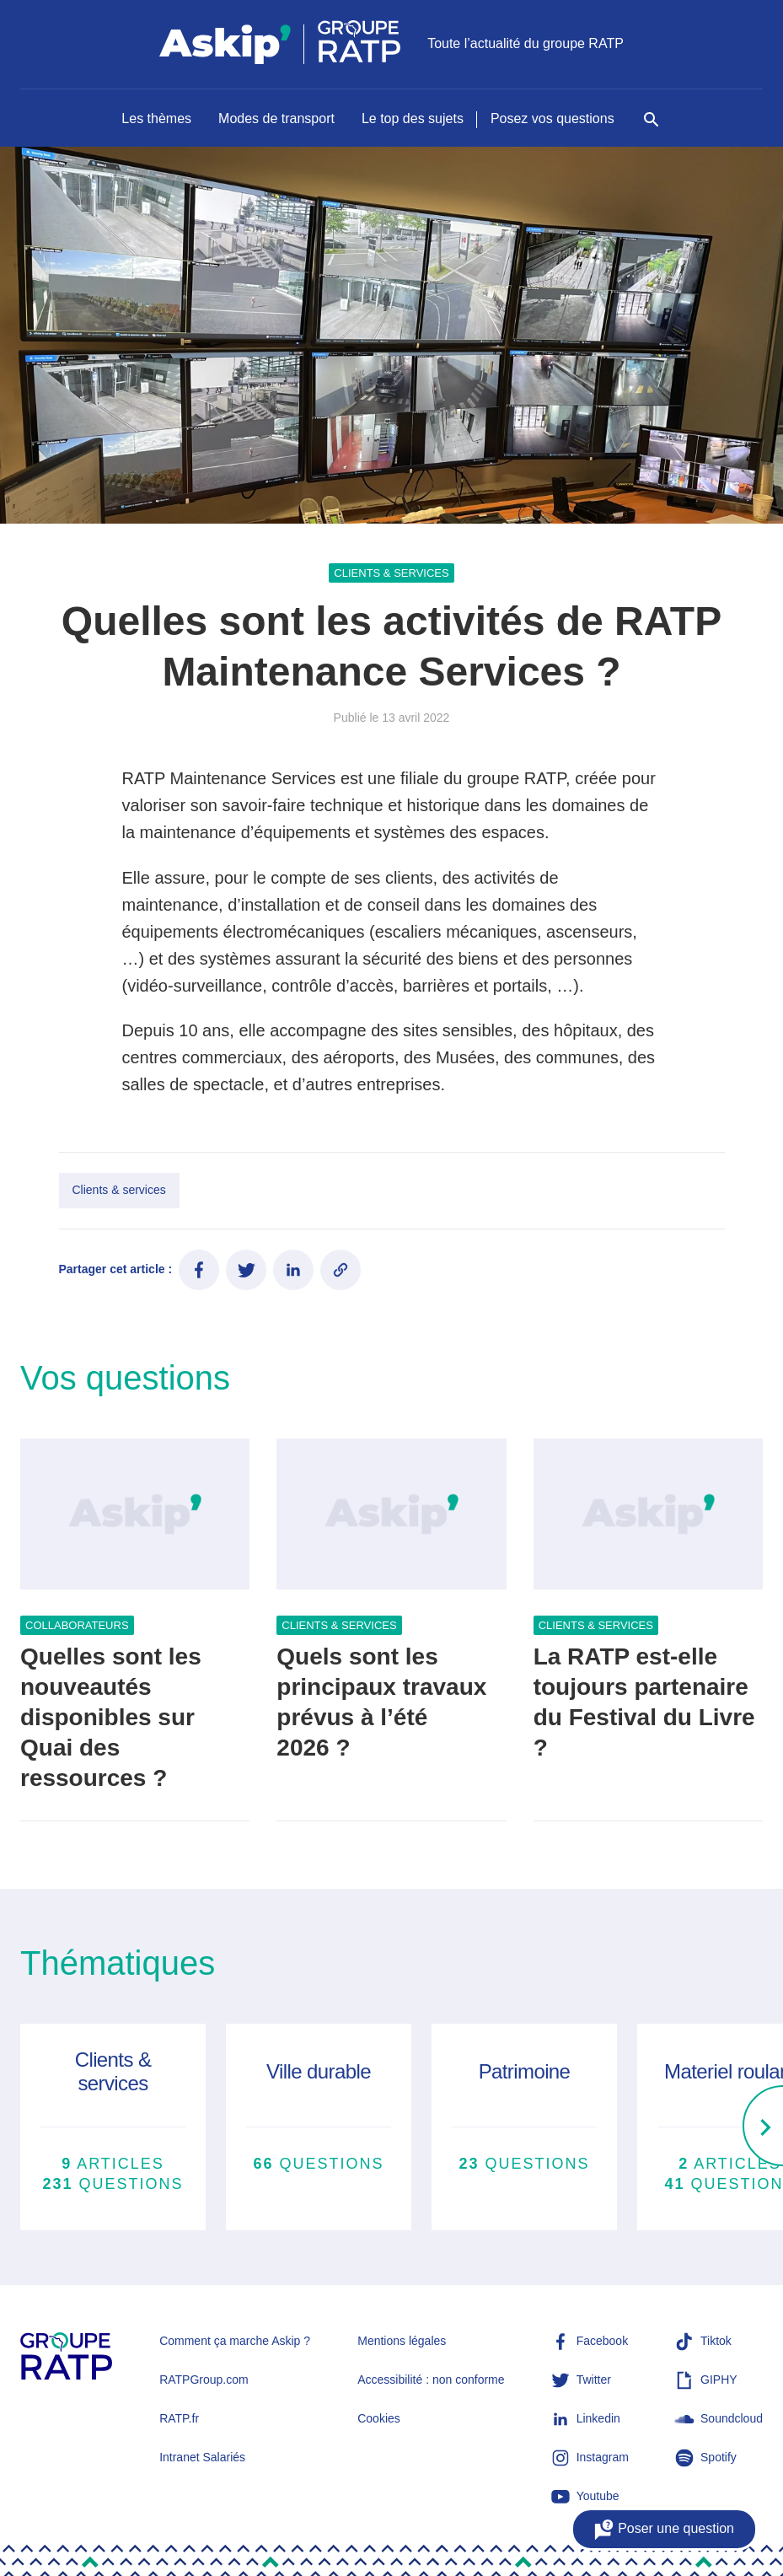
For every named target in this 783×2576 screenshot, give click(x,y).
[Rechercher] (651, 128)
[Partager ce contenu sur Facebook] (199, 1270)
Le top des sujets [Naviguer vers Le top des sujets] (413, 118)
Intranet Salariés (202, 2457)
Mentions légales (401, 2340)
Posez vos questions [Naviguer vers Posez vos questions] (552, 118)
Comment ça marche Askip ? (234, 2340)
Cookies (378, 2418)
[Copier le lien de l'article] (340, 1270)
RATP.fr (179, 2418)
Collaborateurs (77, 1625)
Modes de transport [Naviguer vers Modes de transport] (276, 118)
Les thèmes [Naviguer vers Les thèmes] (156, 118)
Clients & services (391, 573)
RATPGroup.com (204, 2379)
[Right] (763, 2127)
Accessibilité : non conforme (430, 2379)
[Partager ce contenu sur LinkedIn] (293, 1270)
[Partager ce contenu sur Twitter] (246, 1270)
